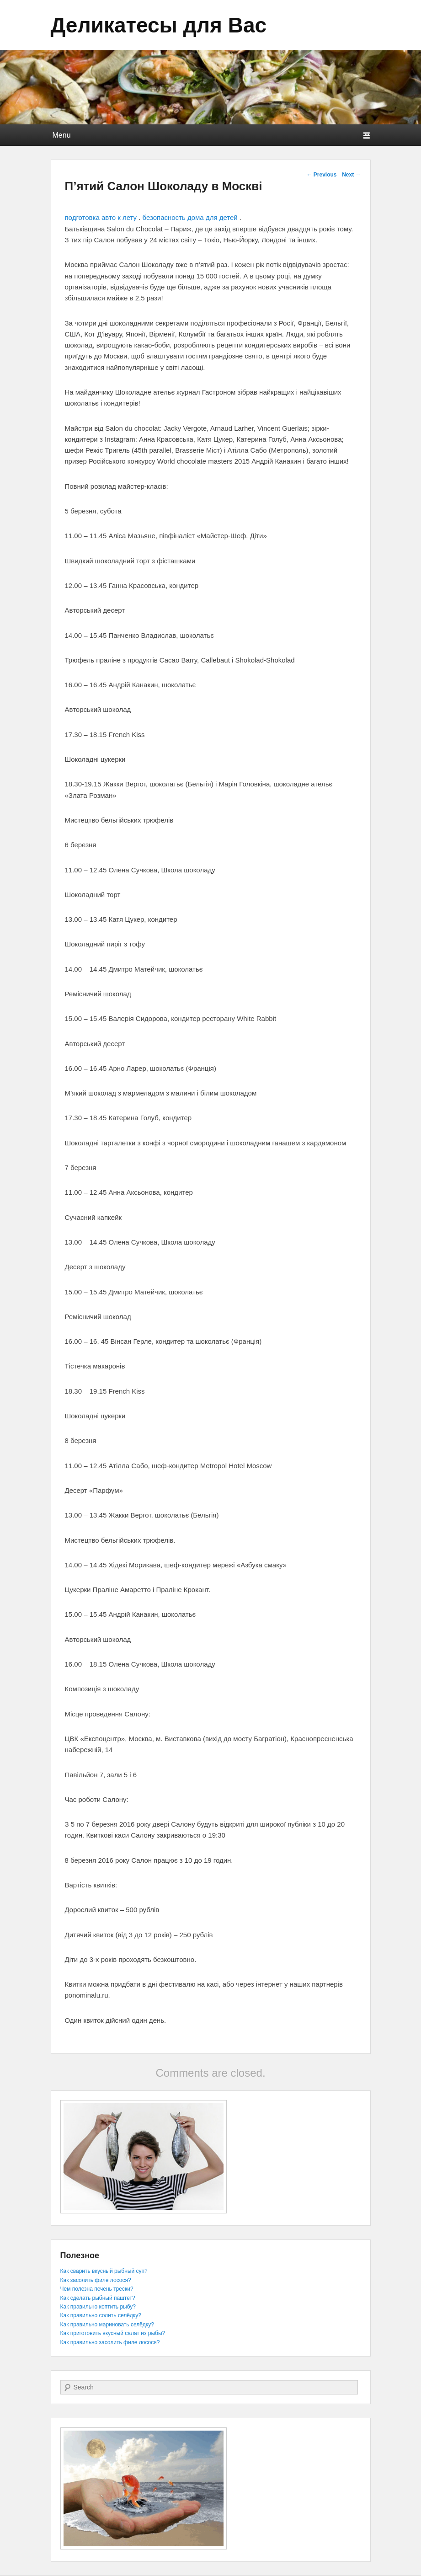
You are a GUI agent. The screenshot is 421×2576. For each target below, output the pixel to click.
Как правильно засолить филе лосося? (110, 2342)
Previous (321, 174)
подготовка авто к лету (101, 217)
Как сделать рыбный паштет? (97, 2298)
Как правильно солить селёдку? (100, 2315)
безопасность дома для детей (190, 217)
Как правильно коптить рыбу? (98, 2306)
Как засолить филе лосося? (95, 2280)
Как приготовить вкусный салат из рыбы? (112, 2333)
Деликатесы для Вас (159, 25)
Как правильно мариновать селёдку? (107, 2324)
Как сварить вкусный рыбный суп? (104, 2271)
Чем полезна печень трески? (96, 2289)
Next (351, 174)
